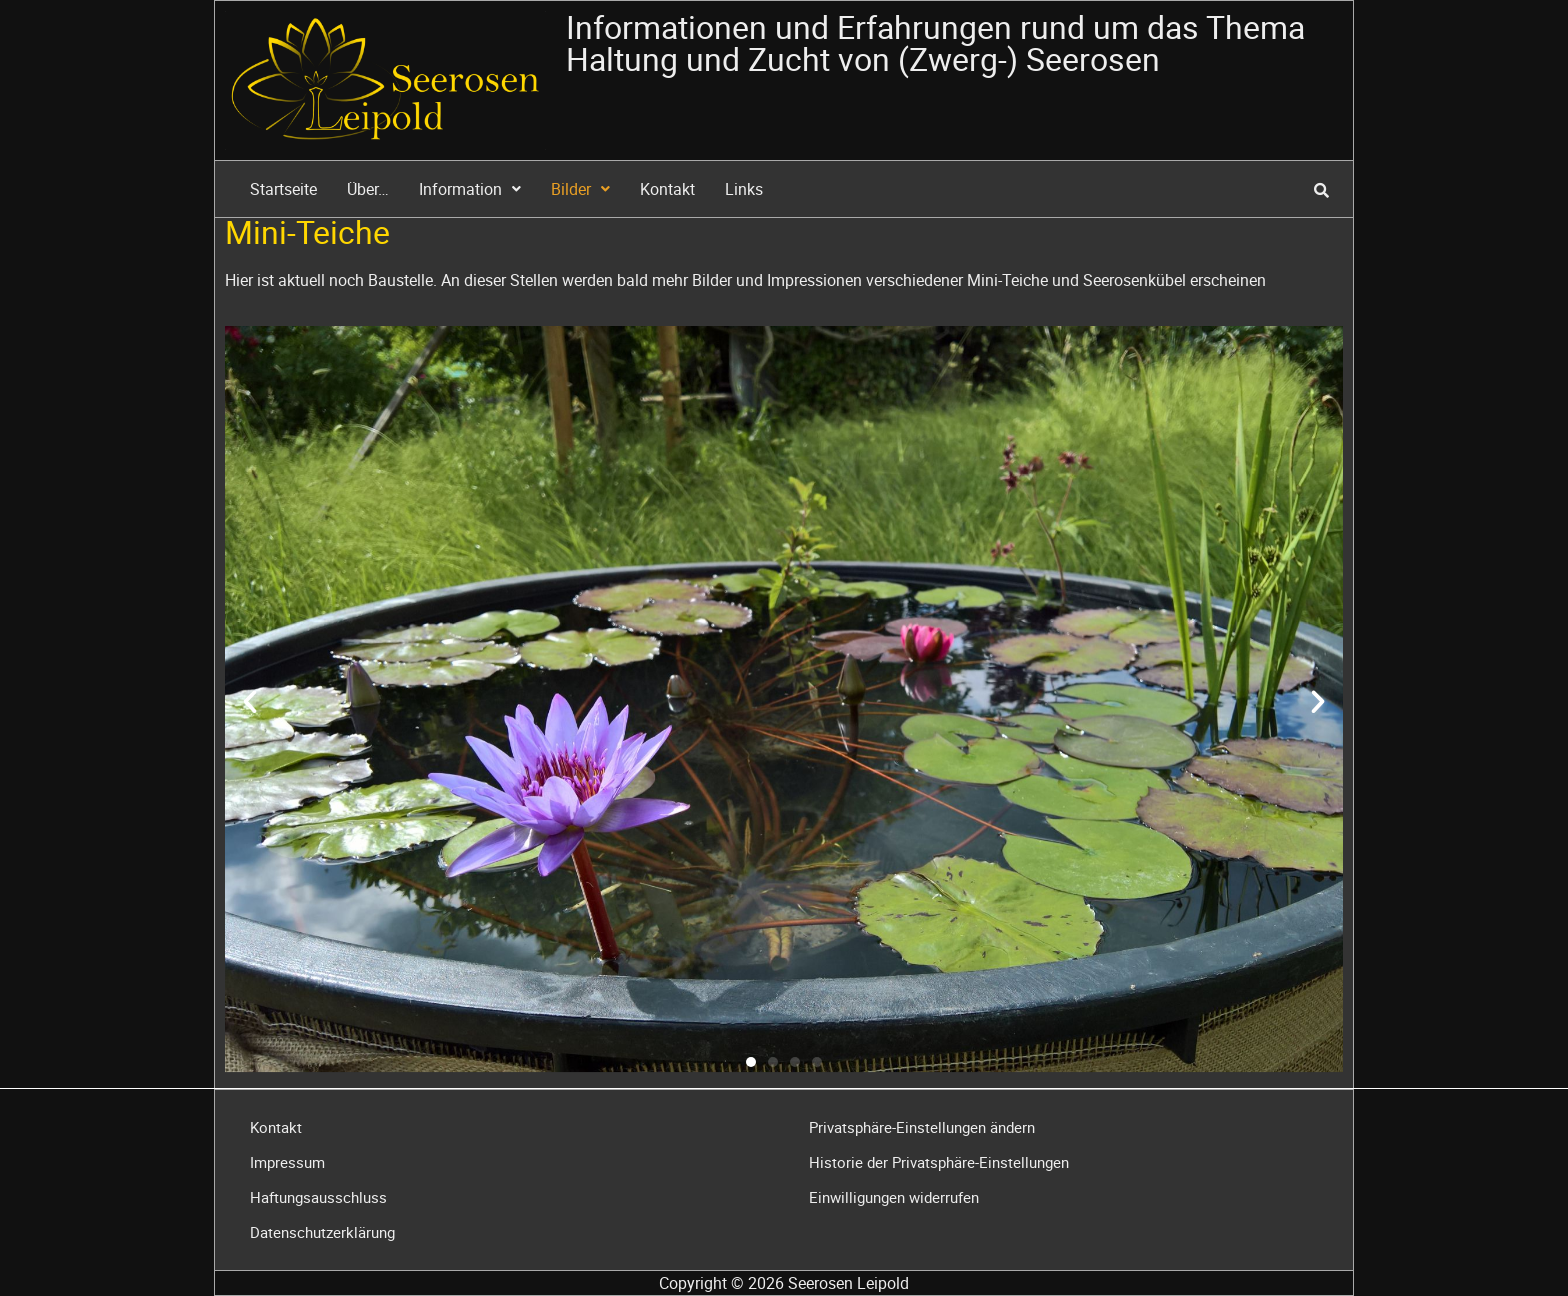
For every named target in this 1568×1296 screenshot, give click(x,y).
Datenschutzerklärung (322, 1232)
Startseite (283, 189)
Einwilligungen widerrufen (894, 1197)
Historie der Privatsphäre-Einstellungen (939, 1162)
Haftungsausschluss (318, 1197)
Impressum (287, 1162)
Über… (368, 189)
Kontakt (667, 189)
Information (470, 189)
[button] (250, 702)
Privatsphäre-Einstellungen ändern (922, 1127)
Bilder (580, 189)
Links (744, 189)
